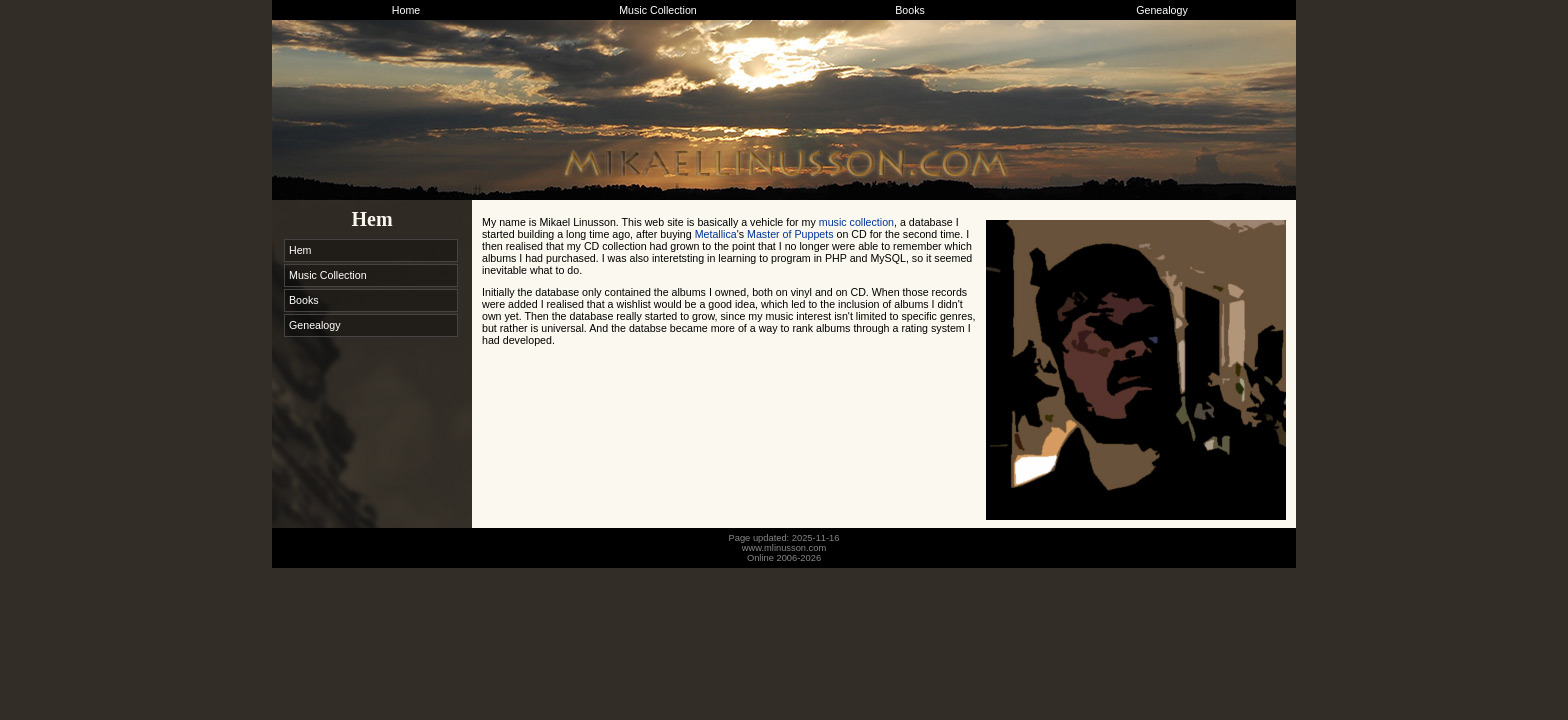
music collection (856, 222)
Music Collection (658, 10)
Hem (300, 250)
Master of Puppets (790, 234)
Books (910, 10)
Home (406, 10)
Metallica (716, 234)
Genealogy (1162, 10)
